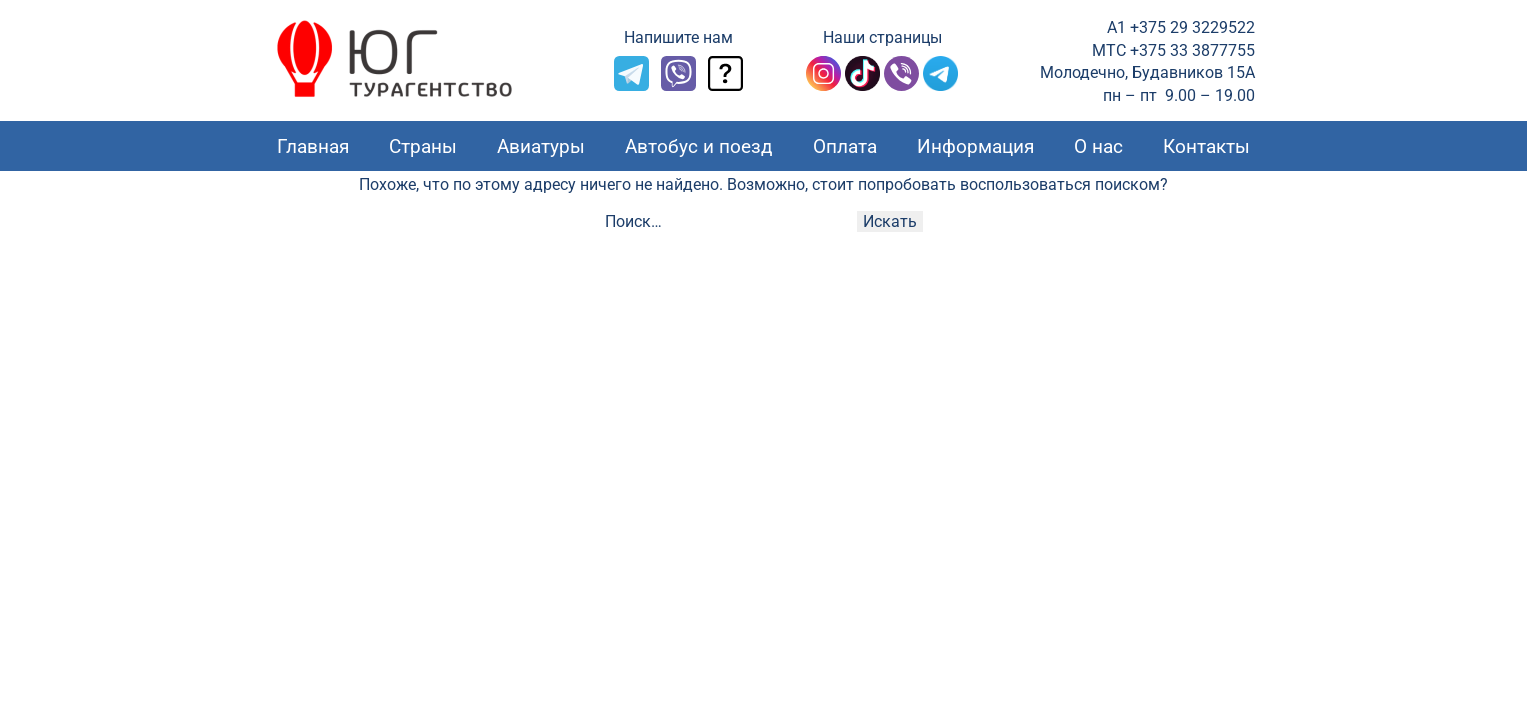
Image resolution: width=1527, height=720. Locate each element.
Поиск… (633, 221)
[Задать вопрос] (725, 85)
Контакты (1206, 146)
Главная (313, 146)
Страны (423, 146)
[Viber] (678, 85)
